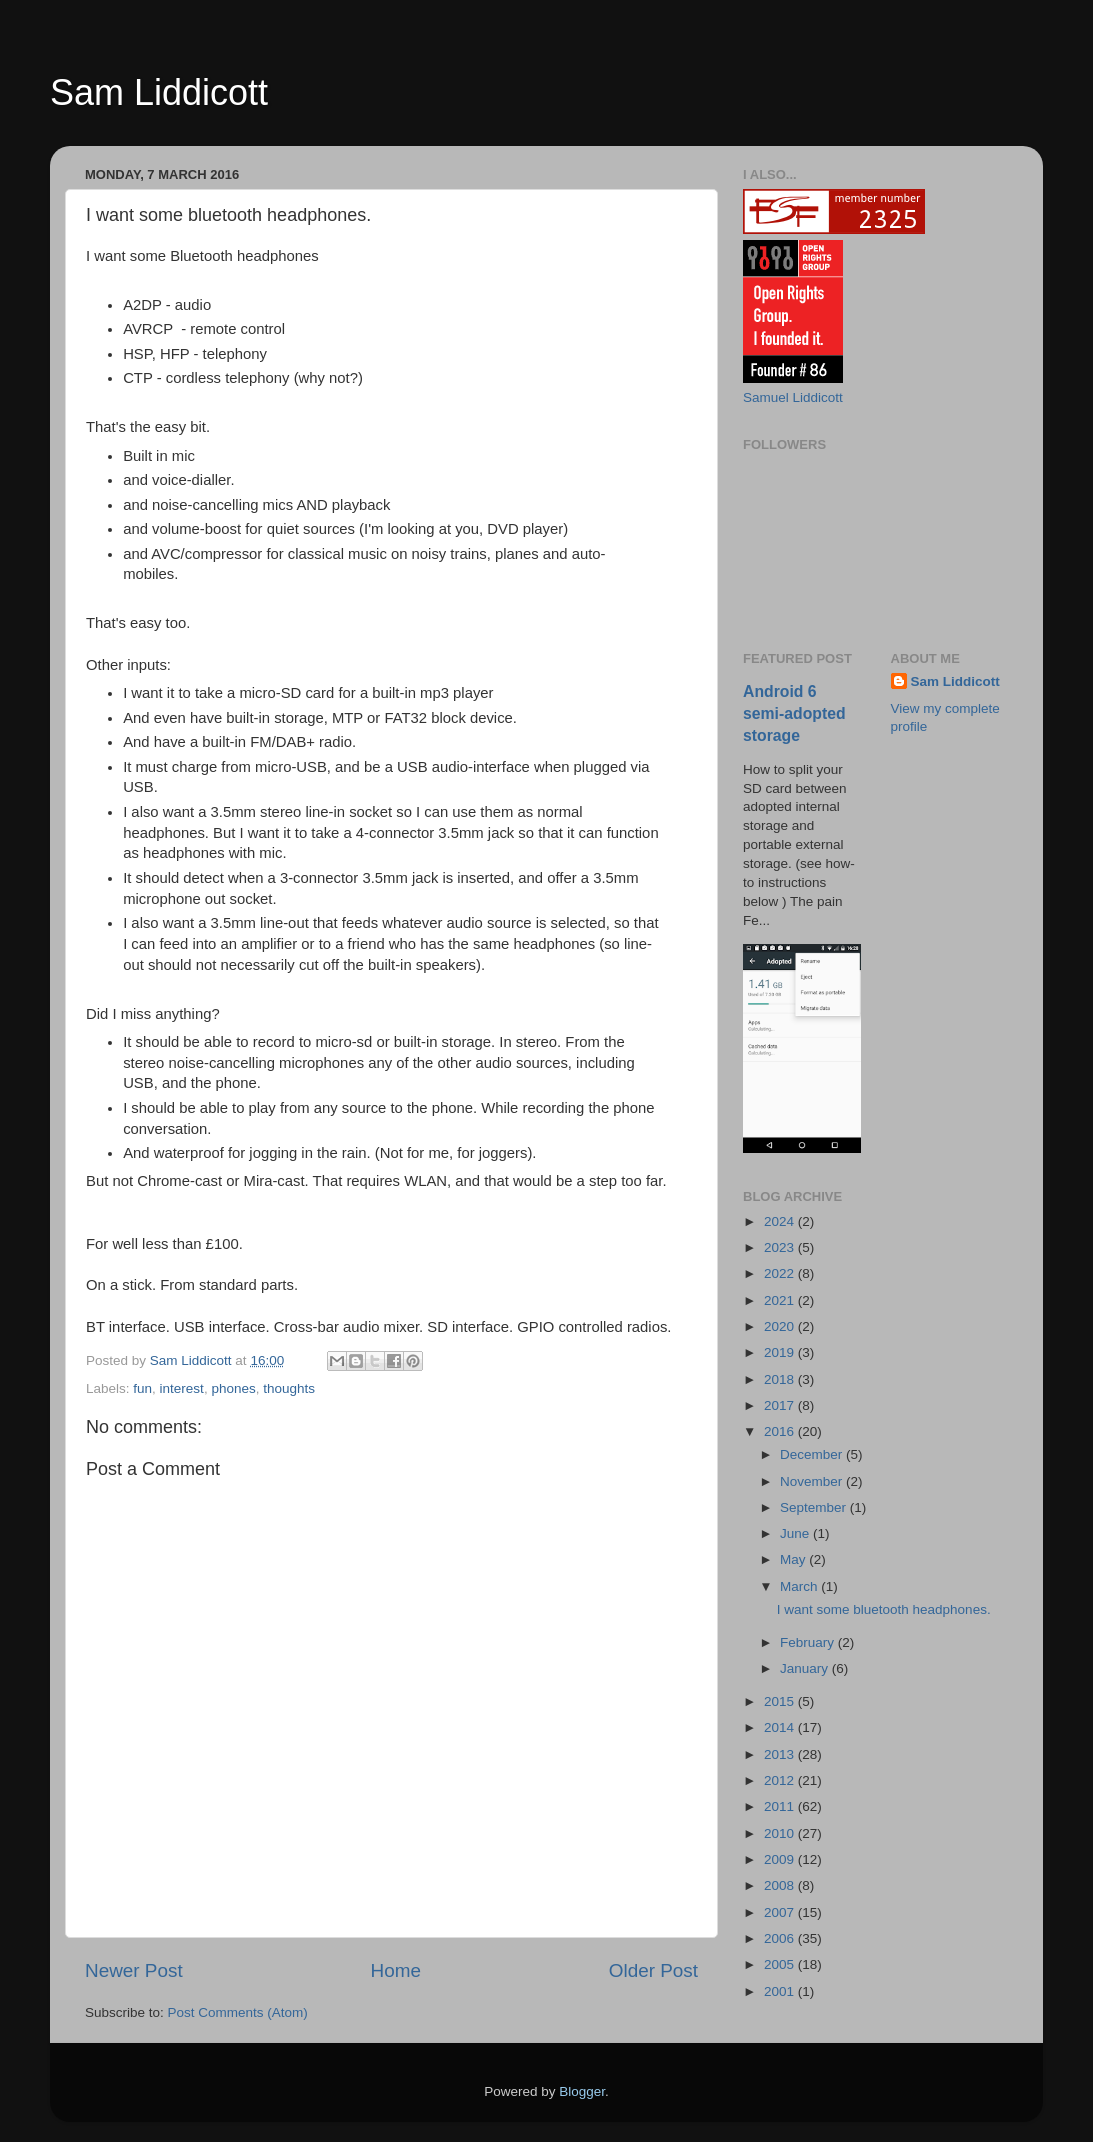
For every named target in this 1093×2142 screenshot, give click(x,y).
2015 (781, 1701)
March (800, 1586)
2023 (781, 1247)
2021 (781, 1300)
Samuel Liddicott (793, 397)
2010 (781, 1833)
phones (233, 1388)
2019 (781, 1352)
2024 (781, 1221)
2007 (781, 1912)
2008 (781, 1885)
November (813, 1481)
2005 (781, 1964)
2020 (781, 1326)
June (796, 1533)
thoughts (289, 1388)
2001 (781, 1991)
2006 (781, 1938)
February (809, 1642)
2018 (781, 1379)
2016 (781, 1431)
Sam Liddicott (159, 92)
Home (396, 1970)
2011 (781, 1806)
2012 (781, 1780)
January (806, 1668)
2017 (781, 1405)
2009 (781, 1859)
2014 (781, 1727)
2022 (781, 1273)
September (815, 1507)
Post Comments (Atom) (238, 2012)
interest (182, 1388)
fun (142, 1388)
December (813, 1454)
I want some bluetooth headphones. (884, 1609)
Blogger (582, 2091)
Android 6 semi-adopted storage (794, 713)
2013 (781, 1754)
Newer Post (134, 1970)
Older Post (653, 1970)
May (794, 1559)
